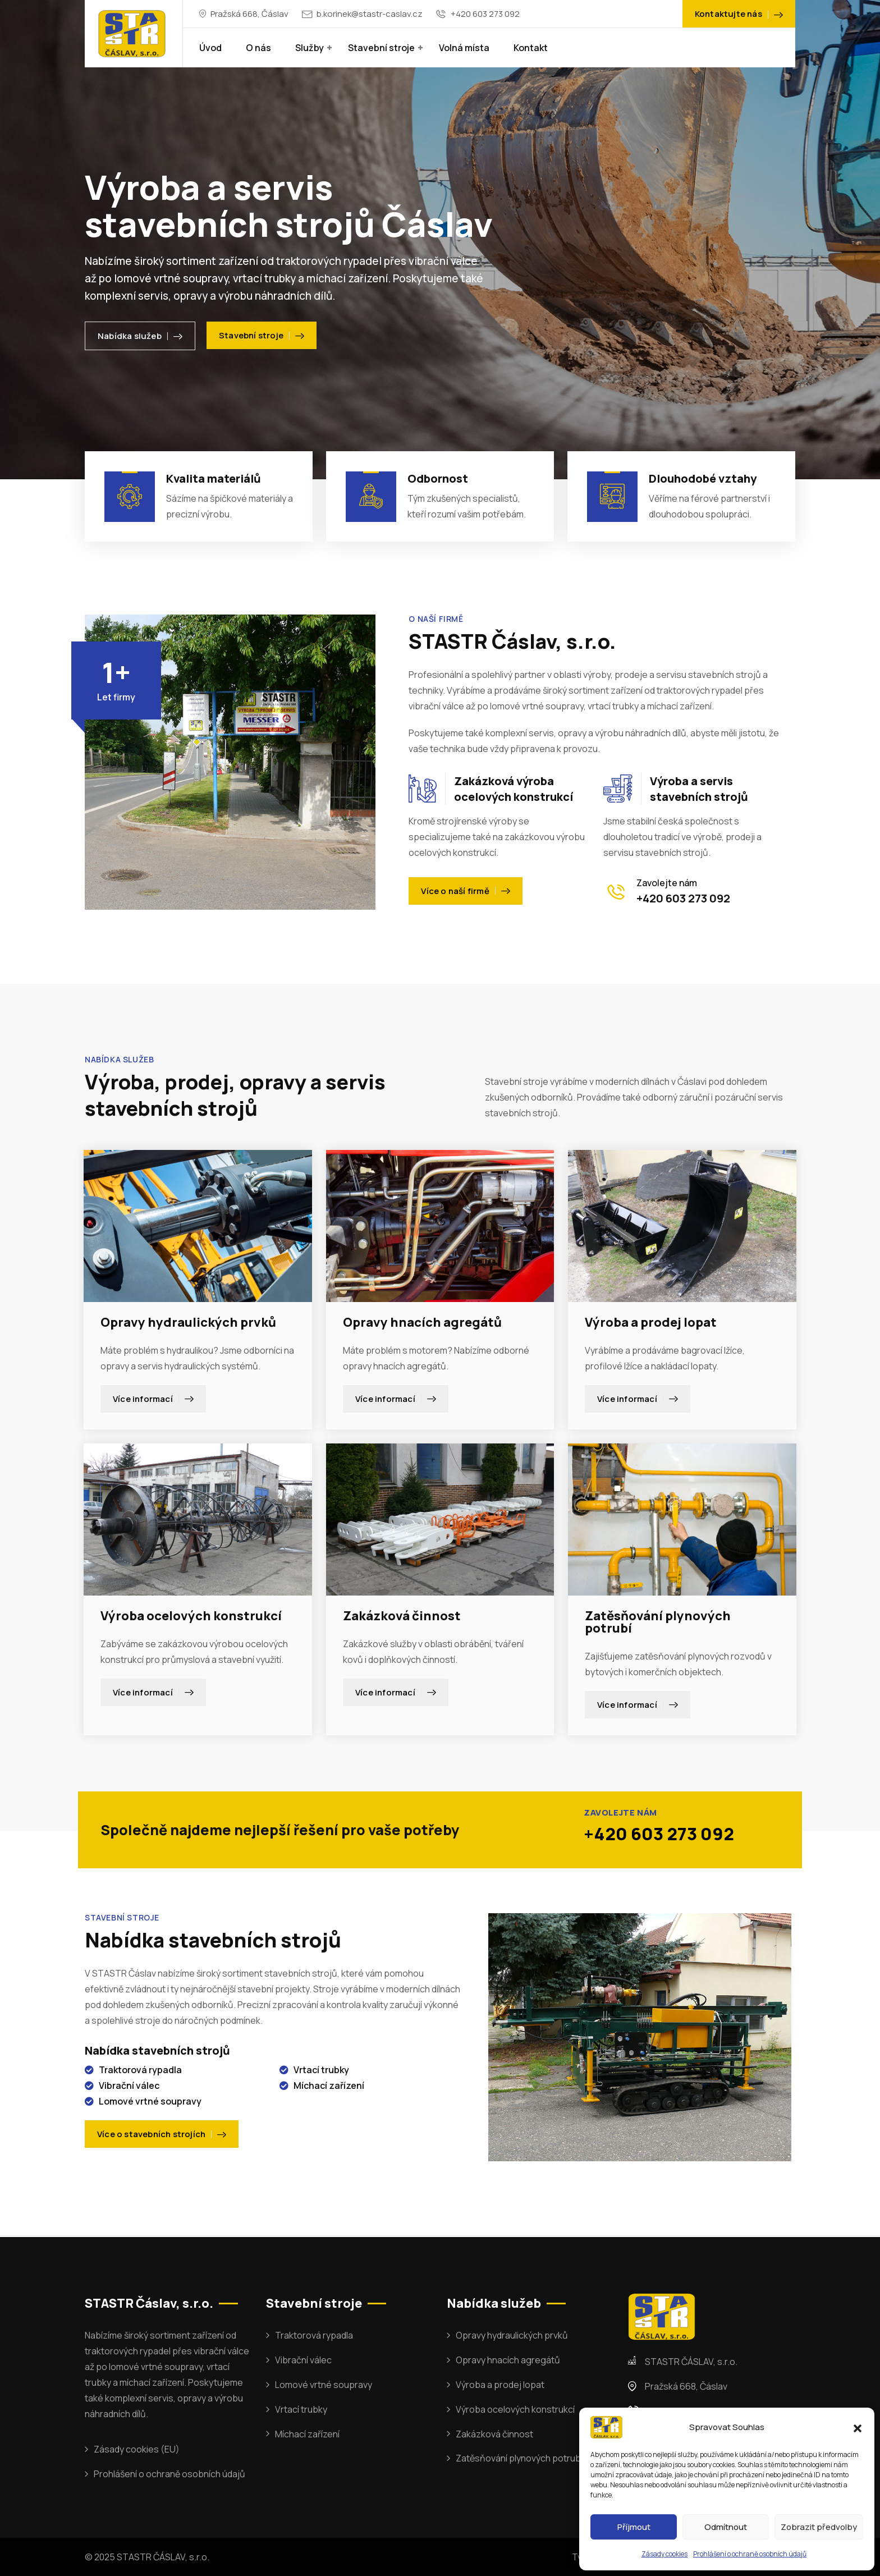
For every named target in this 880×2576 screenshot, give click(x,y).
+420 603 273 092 (485, 14)
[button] (857, 2427)
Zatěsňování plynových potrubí (658, 1622)
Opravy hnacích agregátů (422, 1322)
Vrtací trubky (301, 2409)
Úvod (210, 48)
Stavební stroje (381, 48)
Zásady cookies (664, 2554)
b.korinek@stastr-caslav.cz (370, 14)
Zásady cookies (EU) (137, 2449)
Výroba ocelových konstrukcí (191, 1615)
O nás (258, 48)
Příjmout (633, 2527)
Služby (309, 48)
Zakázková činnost (402, 1615)
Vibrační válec (303, 2360)
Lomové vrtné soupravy (323, 2384)
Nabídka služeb (140, 336)
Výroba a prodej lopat (651, 1322)
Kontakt (531, 48)
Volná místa (464, 48)
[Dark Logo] (132, 33)
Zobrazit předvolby (819, 2527)
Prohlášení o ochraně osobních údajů (749, 2554)
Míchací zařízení (307, 2434)
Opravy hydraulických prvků (188, 1322)
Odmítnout (725, 2527)
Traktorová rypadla (314, 2335)
